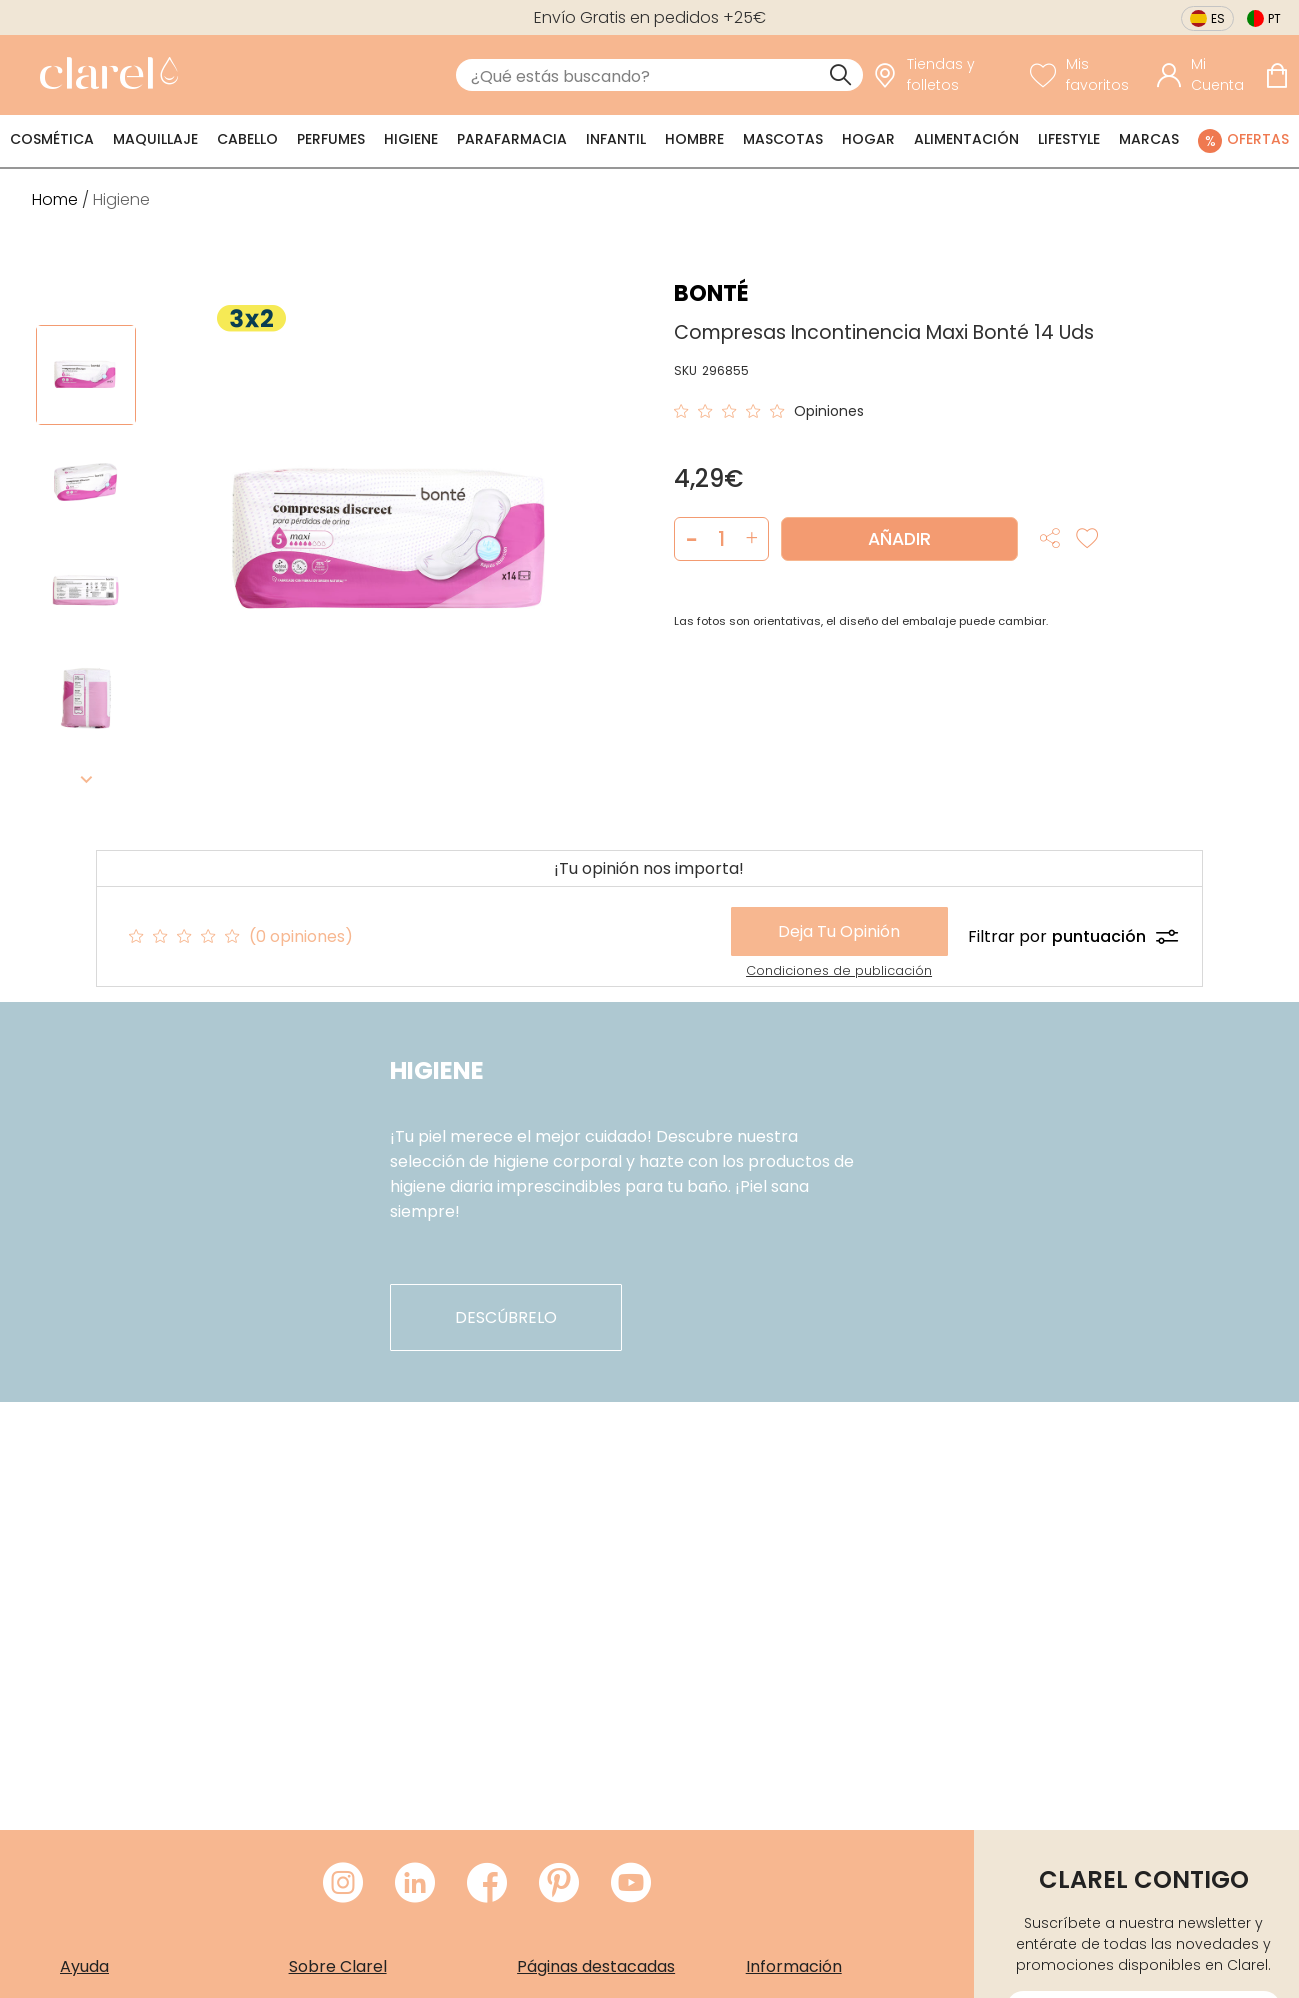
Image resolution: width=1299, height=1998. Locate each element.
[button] (751, 539)
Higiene (411, 139)
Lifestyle (1069, 139)
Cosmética (52, 139)
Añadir (899, 539)
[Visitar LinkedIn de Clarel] (415, 1884)
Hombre (694, 139)
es (1218, 18)
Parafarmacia (512, 139)
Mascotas (783, 139)
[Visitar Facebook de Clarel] (487, 1884)
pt (1274, 18)
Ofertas (1258, 139)
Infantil (616, 139)
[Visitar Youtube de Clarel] (631, 1884)
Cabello (247, 139)
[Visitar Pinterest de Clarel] (559, 1884)
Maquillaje (155, 139)
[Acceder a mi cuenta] (1206, 75)
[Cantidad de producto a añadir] (721, 539)
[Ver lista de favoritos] (1088, 75)
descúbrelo (506, 1317)
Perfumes (331, 139)
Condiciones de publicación (839, 970)
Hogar (868, 139)
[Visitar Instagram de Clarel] (343, 1884)
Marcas (1149, 139)
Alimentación (966, 139)
